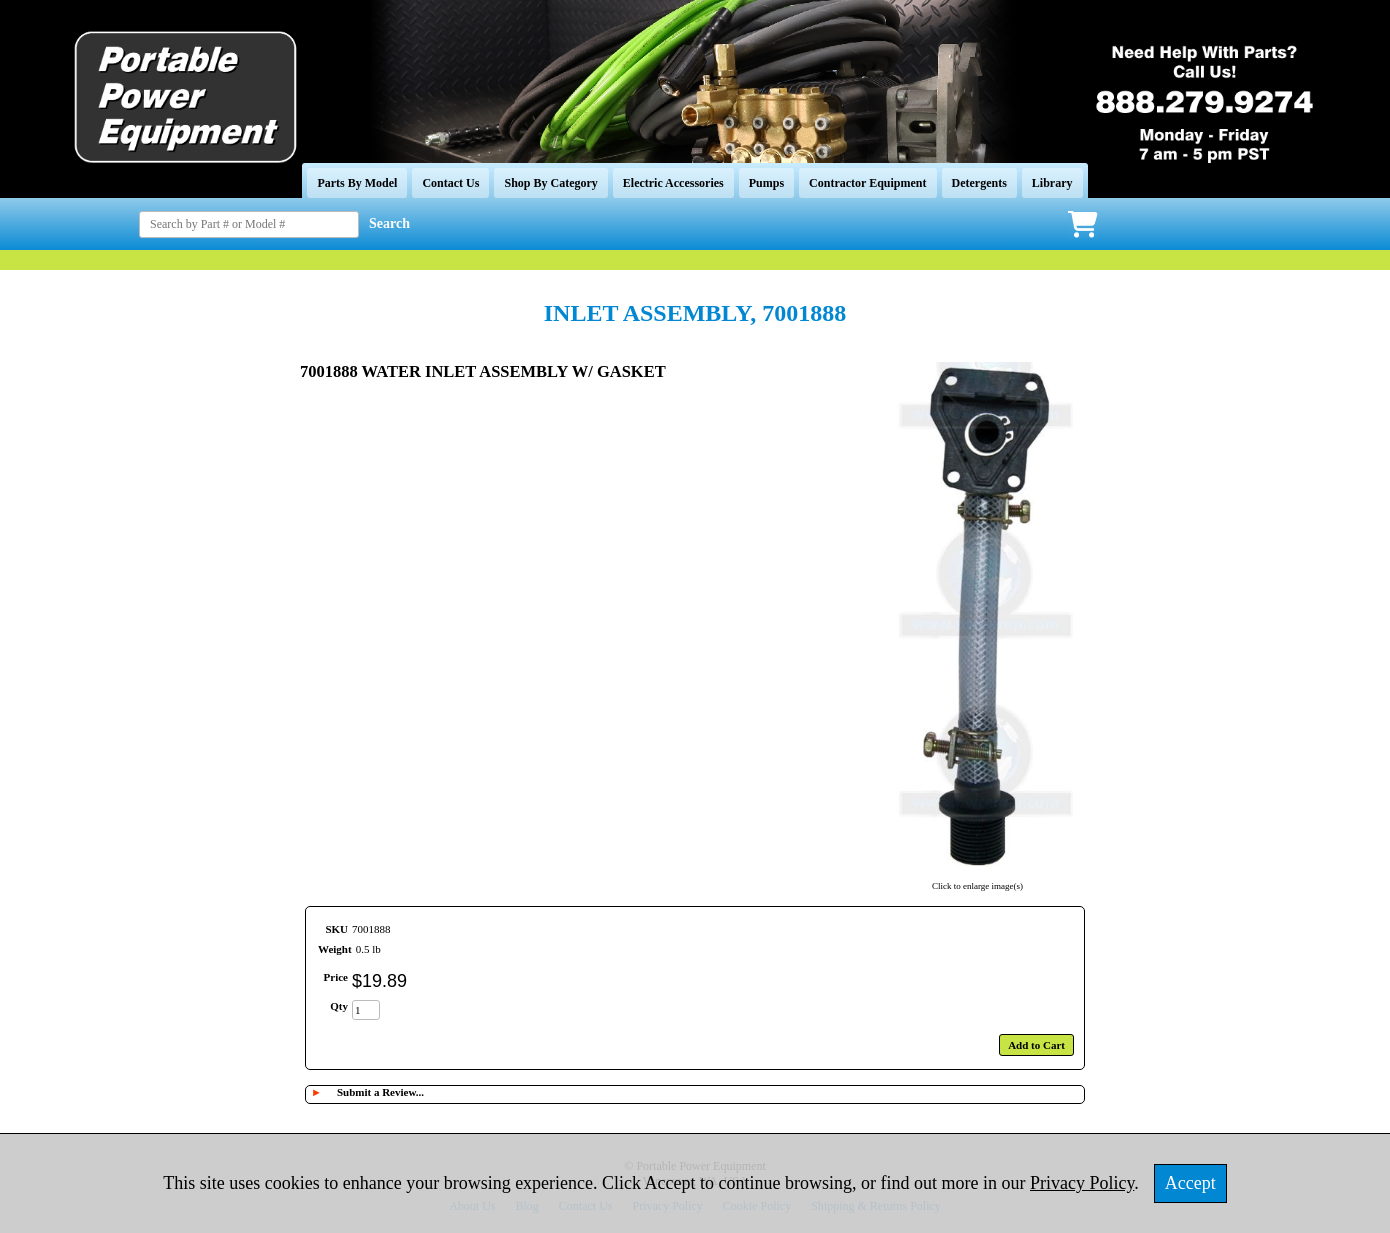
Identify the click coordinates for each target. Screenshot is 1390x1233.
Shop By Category (550, 183)
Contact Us (450, 183)
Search (389, 223)
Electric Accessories (673, 183)
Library (1052, 183)
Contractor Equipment (867, 183)
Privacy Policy (1082, 1183)
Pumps (766, 183)
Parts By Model (357, 183)
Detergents (979, 183)
